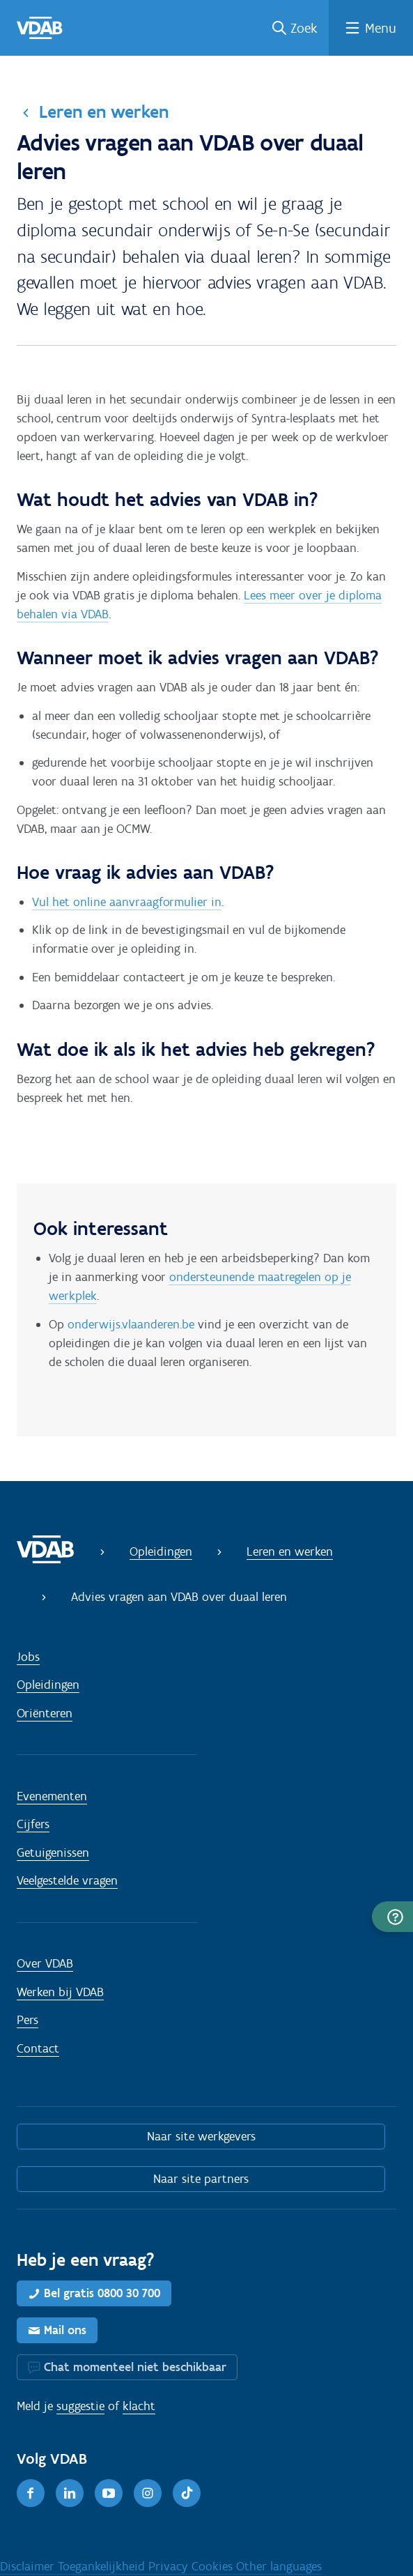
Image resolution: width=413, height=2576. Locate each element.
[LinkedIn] (70, 2493)
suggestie (80, 2406)
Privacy (170, 2566)
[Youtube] (109, 2493)
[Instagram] (148, 2493)
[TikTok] (187, 2493)
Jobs (28, 1656)
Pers (27, 2019)
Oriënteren (44, 1713)
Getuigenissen (53, 1852)
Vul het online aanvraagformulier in (126, 902)
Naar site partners (201, 2178)
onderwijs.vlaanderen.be (131, 1324)
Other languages (279, 2566)
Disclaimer (29, 2566)
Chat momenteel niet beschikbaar (135, 2367)
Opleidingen (161, 1551)
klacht (139, 2406)
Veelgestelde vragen (67, 1880)
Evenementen (52, 1796)
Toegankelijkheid (103, 2566)
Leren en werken (104, 111)
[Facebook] (31, 2493)
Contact (38, 2048)
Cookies (214, 2566)
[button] (392, 1916)
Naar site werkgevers (201, 2136)
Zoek (304, 28)
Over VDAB (45, 1963)
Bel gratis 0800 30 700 (102, 2293)
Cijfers (33, 1824)
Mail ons (65, 2330)
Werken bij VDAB (60, 1992)
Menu (380, 28)
